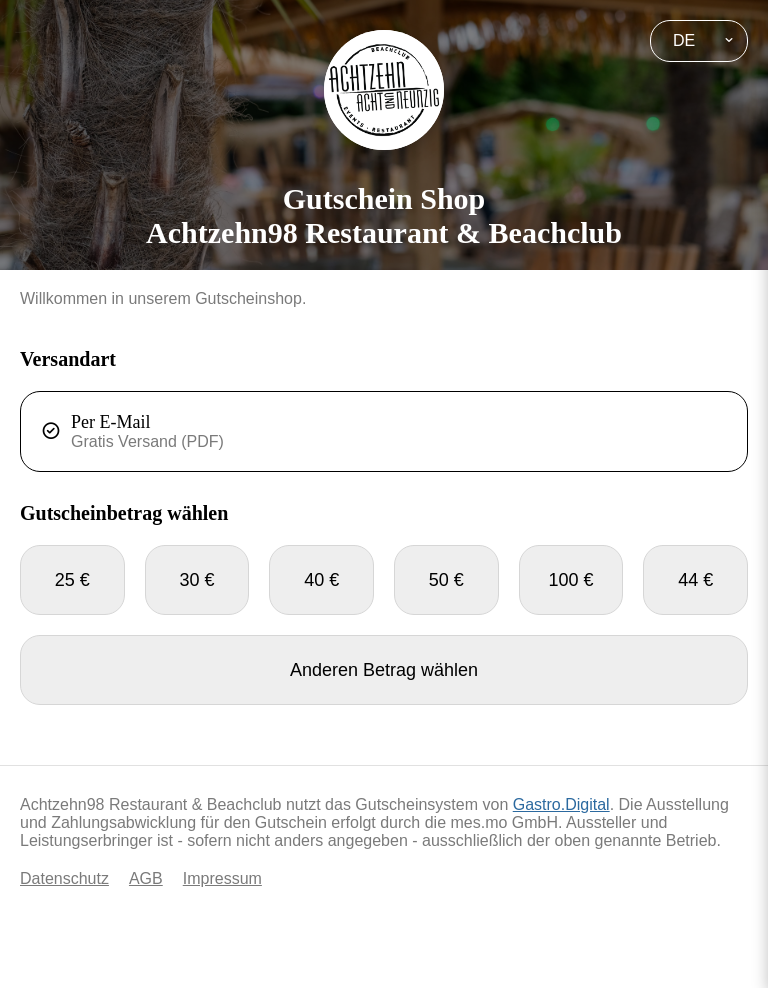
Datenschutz (64, 878)
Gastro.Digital (561, 804)
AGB (146, 878)
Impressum (222, 878)
